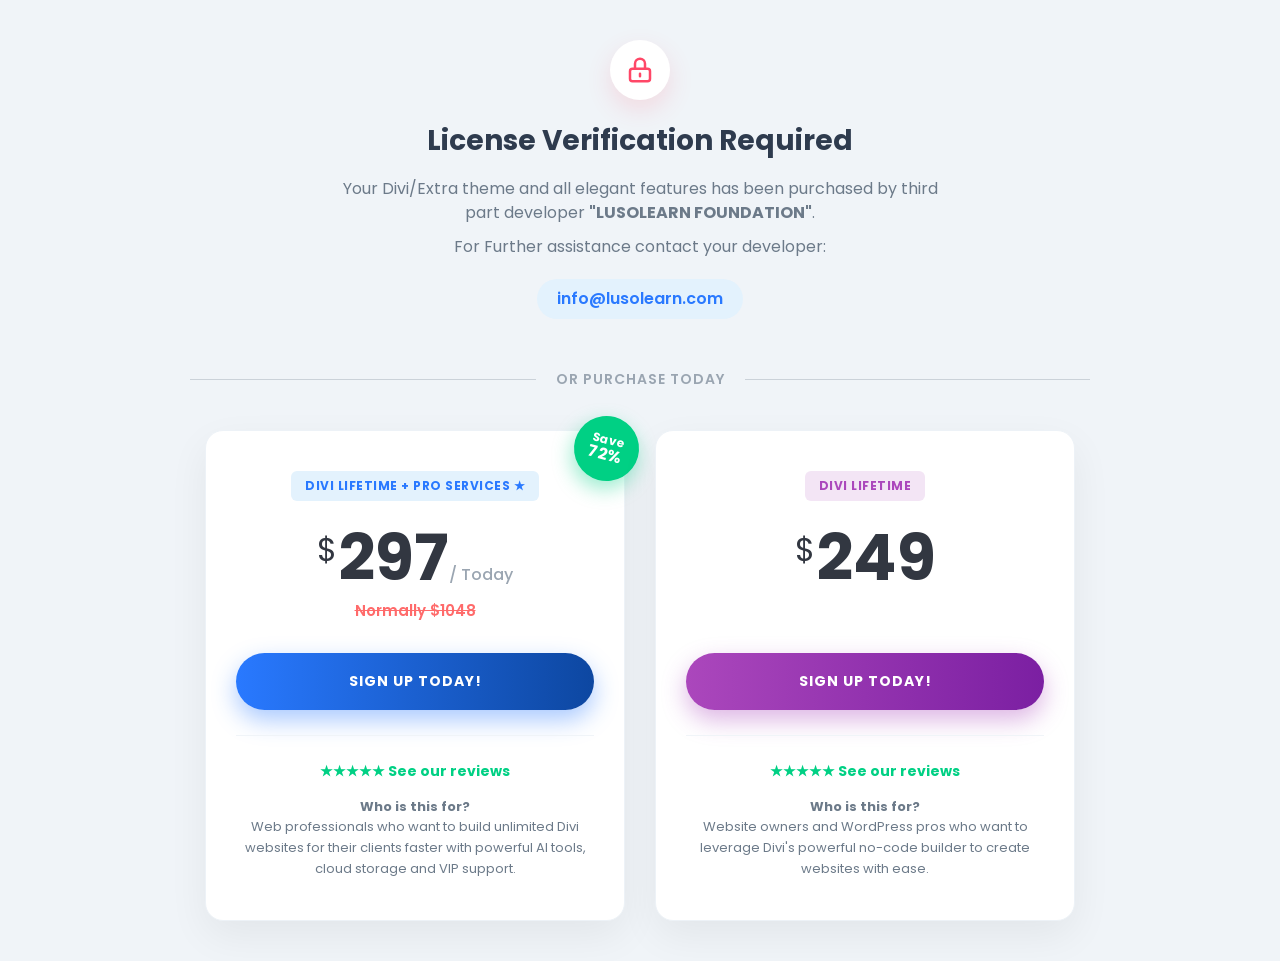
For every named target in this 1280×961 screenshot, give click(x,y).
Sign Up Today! (415, 681)
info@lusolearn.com (640, 298)
